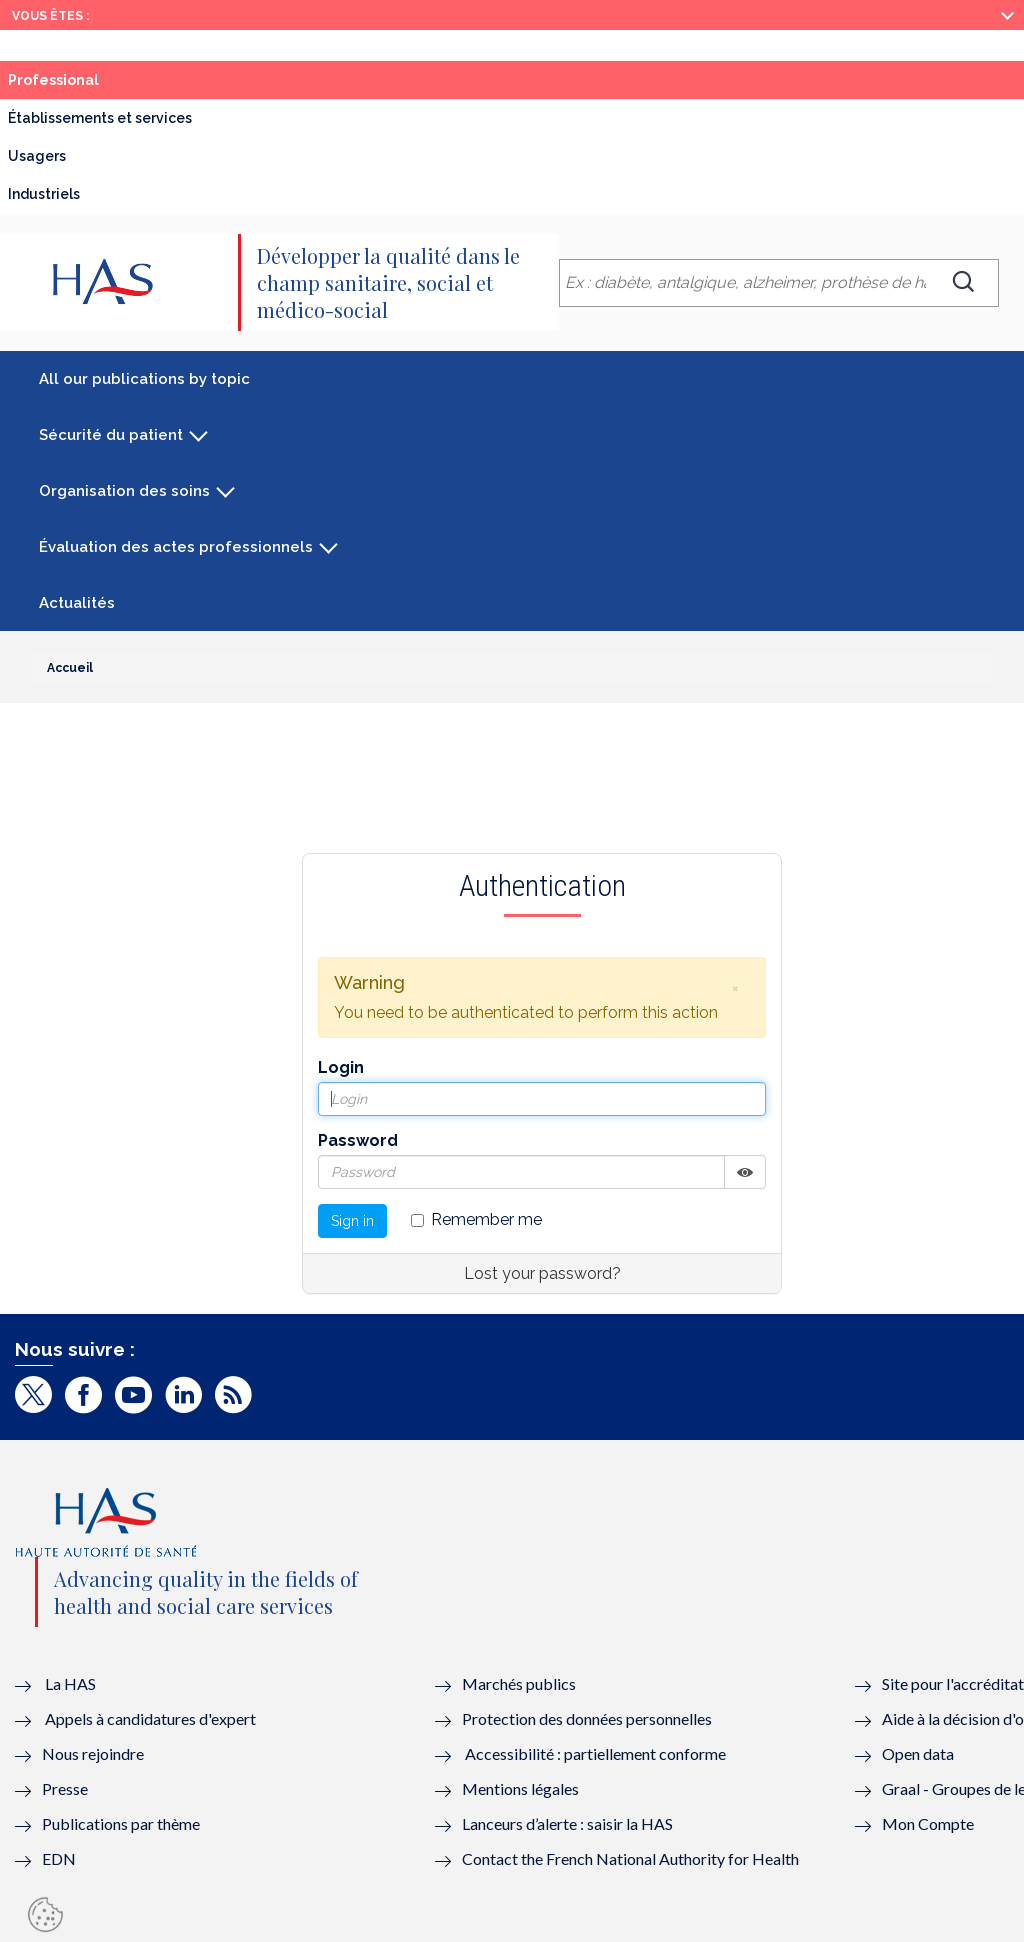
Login (341, 1067)
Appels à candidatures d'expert (150, 1718)
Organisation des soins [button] (124, 491)
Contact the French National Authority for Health (630, 1858)
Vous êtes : (50, 16)
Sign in (352, 1221)
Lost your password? (542, 1273)
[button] (735, 988)
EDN (59, 1858)
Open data (918, 1753)
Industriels (44, 194)
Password (358, 1140)
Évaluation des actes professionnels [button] (176, 547)
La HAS (70, 1683)
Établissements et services (100, 118)
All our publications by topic (144, 379)
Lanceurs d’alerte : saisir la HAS (567, 1823)
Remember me (476, 1219)
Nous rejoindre (93, 1753)
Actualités (77, 603)
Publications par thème (121, 1823)
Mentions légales (520, 1788)
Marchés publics (520, 1683)
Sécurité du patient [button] (111, 435)
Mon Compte (928, 1823)
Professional (53, 80)
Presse (65, 1788)
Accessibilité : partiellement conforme (595, 1753)
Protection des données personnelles (587, 1718)
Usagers (37, 156)
